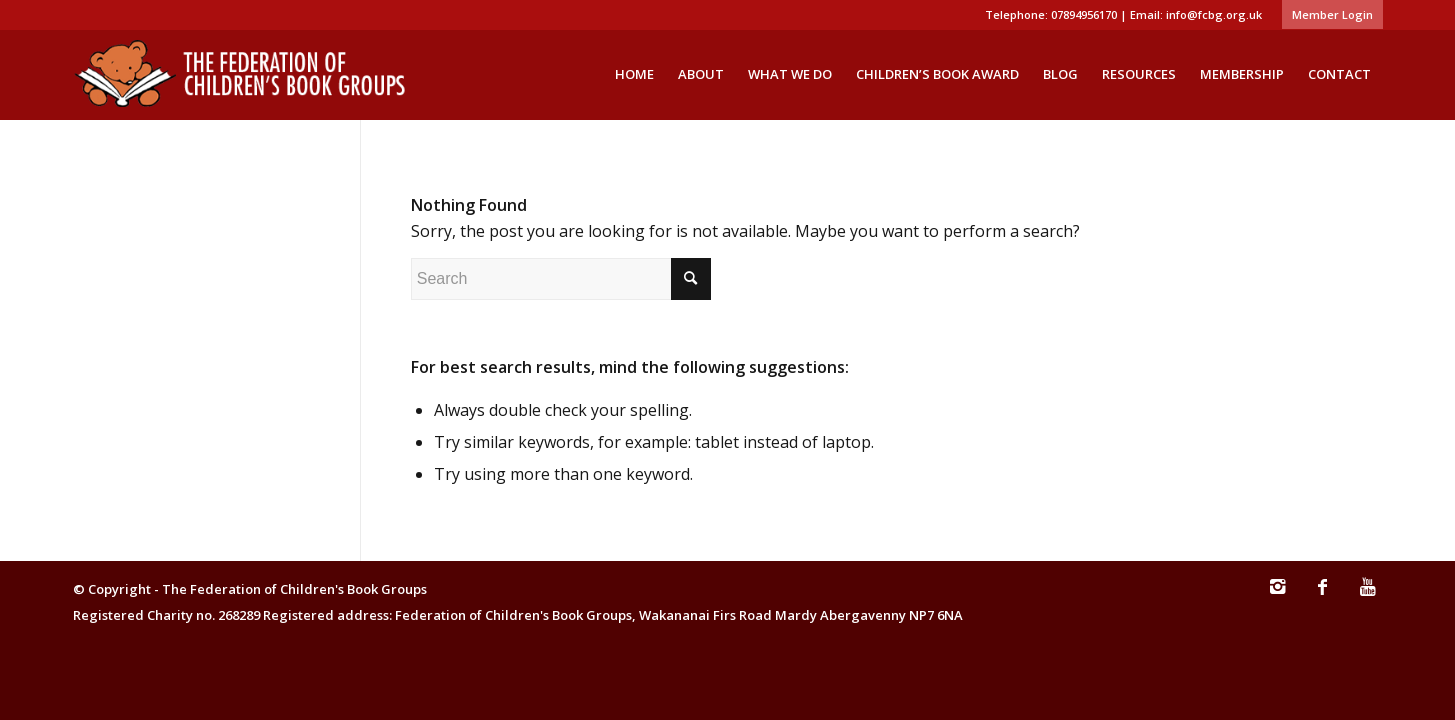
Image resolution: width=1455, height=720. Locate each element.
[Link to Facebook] (1323, 596)
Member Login (1332, 14)
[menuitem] (1327, 15)
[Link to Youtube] (1368, 596)
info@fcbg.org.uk (1214, 14)
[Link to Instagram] (1278, 596)
